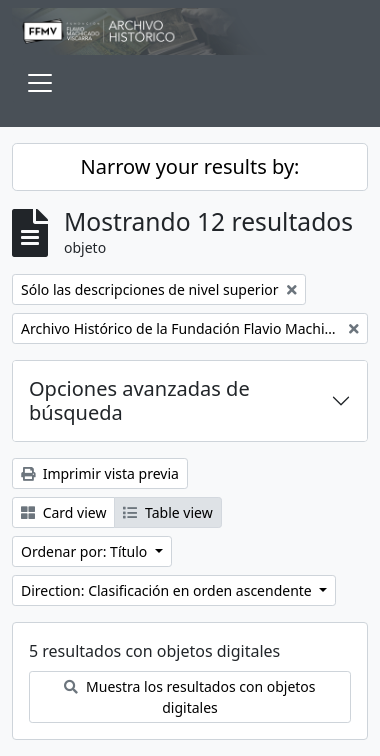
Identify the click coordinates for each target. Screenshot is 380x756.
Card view (63, 512)
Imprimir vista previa (100, 473)
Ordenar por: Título (86, 551)
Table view (167, 512)
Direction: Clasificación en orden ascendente (168, 590)
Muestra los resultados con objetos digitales (189, 697)
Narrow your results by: (190, 166)
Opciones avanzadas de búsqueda (139, 400)
